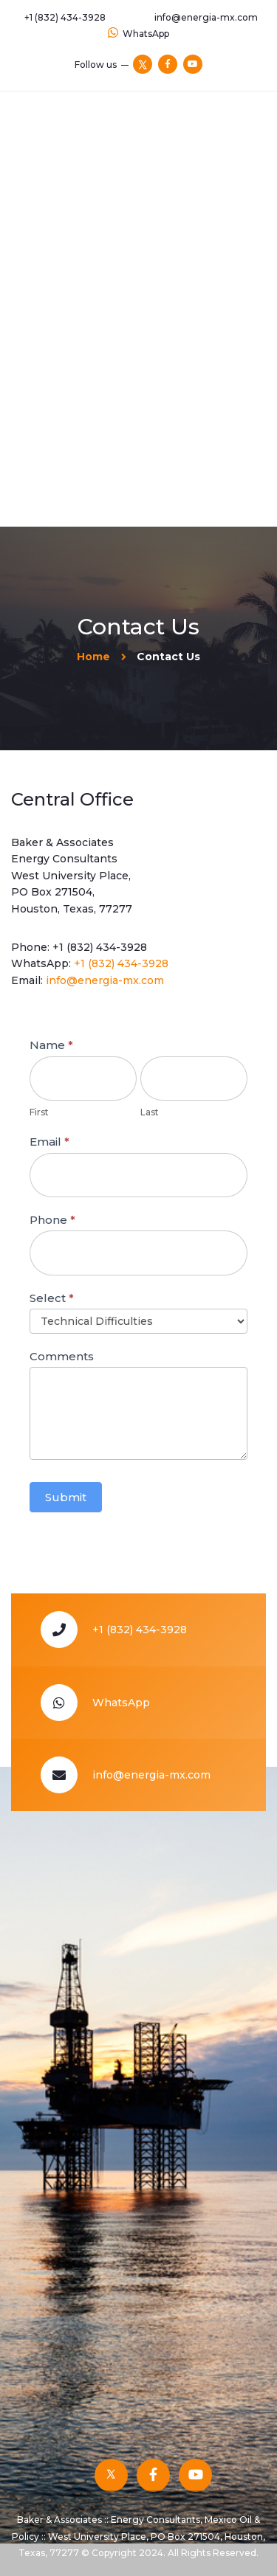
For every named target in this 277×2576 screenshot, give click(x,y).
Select (52, 1298)
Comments (62, 1356)
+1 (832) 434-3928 (99, 947)
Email (49, 1142)
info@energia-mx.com (105, 980)
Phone (52, 1220)
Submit (65, 1497)
